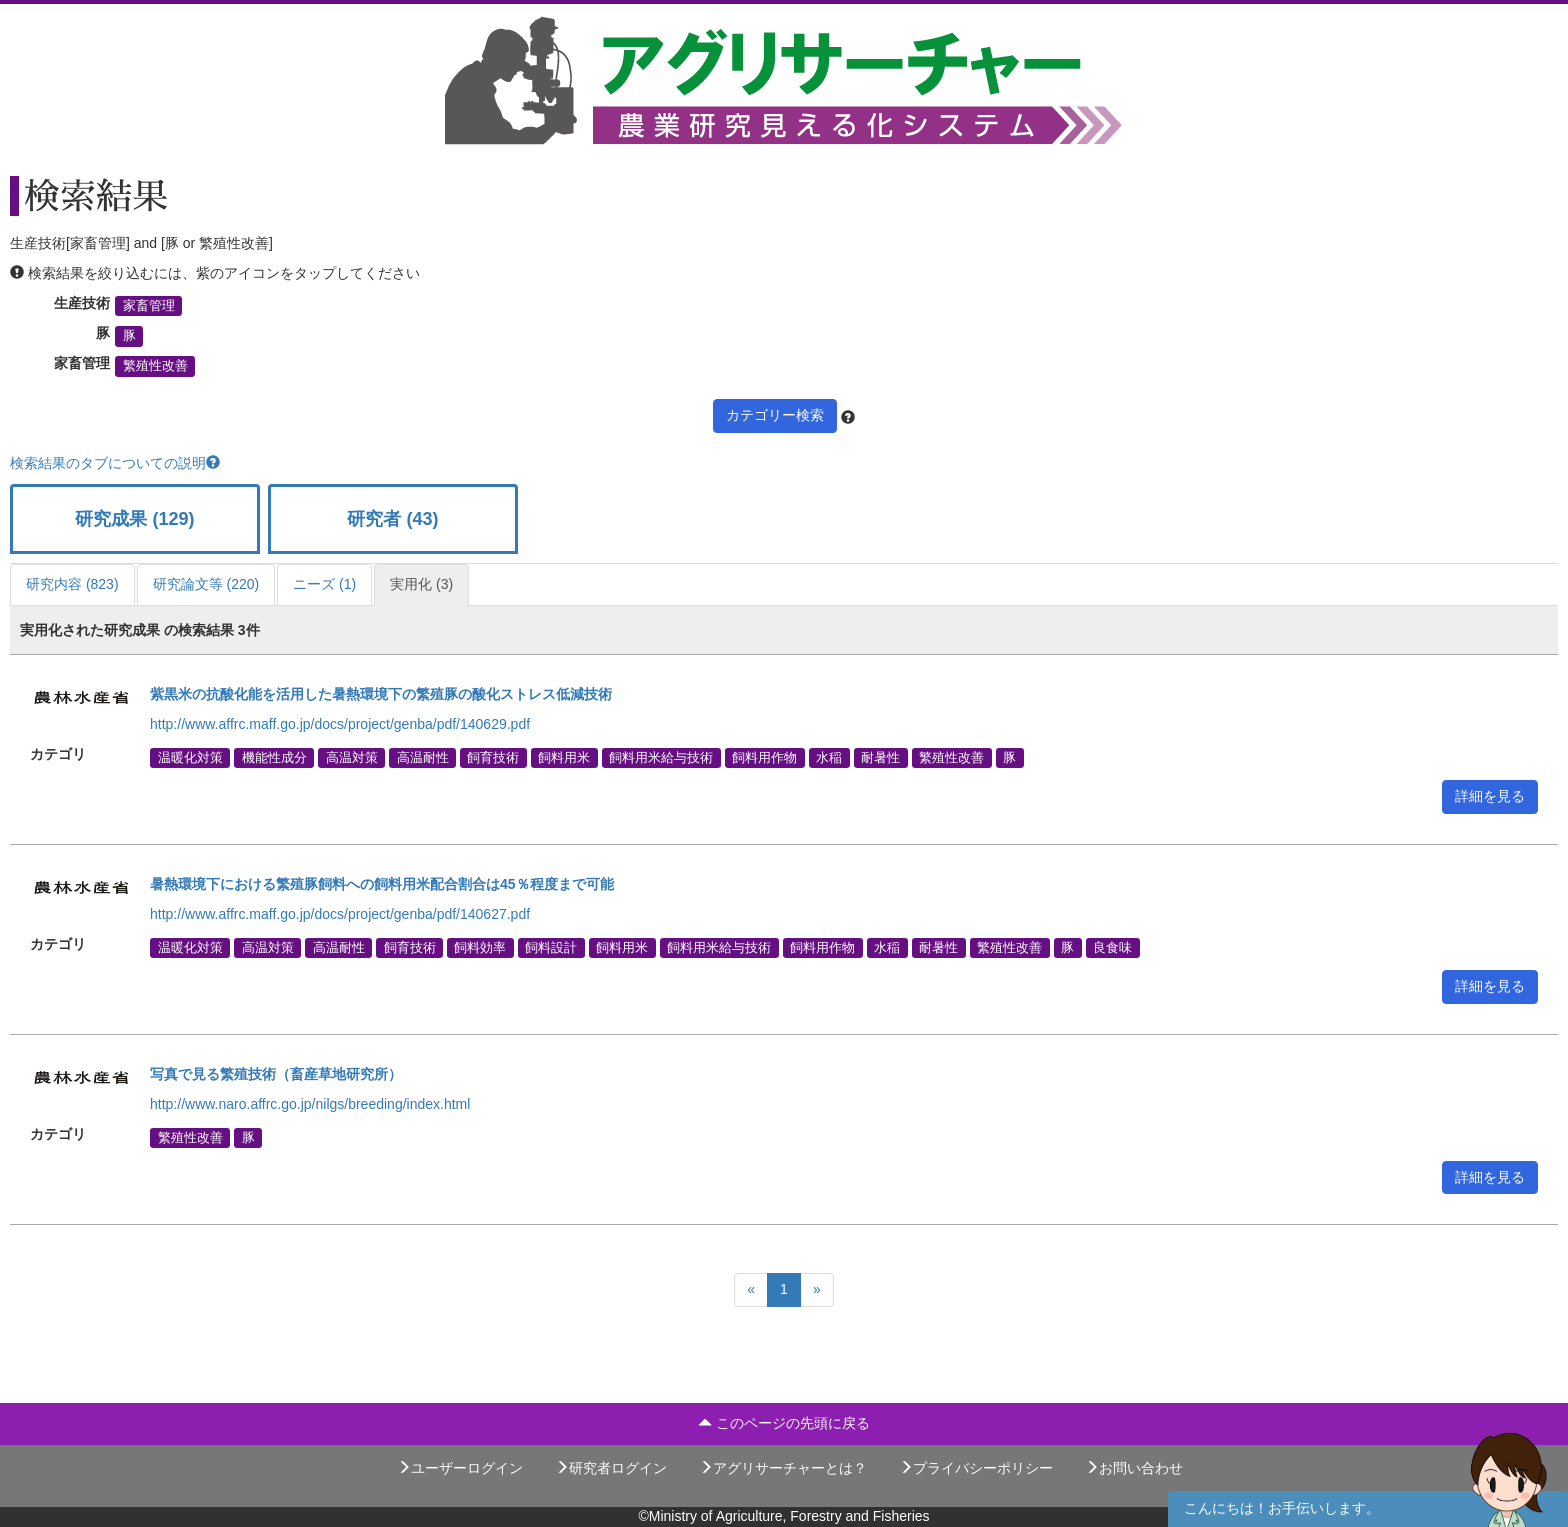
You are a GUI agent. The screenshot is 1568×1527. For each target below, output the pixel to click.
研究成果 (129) (134, 519)
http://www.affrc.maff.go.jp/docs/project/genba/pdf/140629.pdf (340, 724)
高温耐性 (423, 757)
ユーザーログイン (460, 1468)
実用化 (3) (421, 584)
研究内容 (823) (72, 584)
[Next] (817, 1290)
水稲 (829, 757)
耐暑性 (880, 757)
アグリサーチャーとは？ (783, 1468)
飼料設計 (551, 947)
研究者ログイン (611, 1468)
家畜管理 (149, 306)
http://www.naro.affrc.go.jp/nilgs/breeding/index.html (310, 1104)
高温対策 (352, 757)
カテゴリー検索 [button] (775, 415)
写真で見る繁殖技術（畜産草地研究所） (276, 1074)
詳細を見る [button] (1490, 796)
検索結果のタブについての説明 (115, 463)
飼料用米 (564, 757)
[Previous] (751, 1290)
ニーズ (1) (324, 584)
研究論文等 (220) (206, 584)
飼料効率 (480, 947)
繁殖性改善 (155, 366)
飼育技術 (493, 757)
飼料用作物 (764, 757)
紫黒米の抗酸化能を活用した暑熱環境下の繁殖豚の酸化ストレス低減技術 (381, 694)
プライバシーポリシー (976, 1468)
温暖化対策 (190, 757)
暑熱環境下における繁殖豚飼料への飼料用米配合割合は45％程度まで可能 (382, 884)
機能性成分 (274, 757)
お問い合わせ (1134, 1468)
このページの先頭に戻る (784, 1423)
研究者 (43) (392, 519)
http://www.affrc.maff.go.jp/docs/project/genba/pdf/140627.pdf (340, 914)
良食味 (1112, 947)
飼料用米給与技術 (661, 757)
